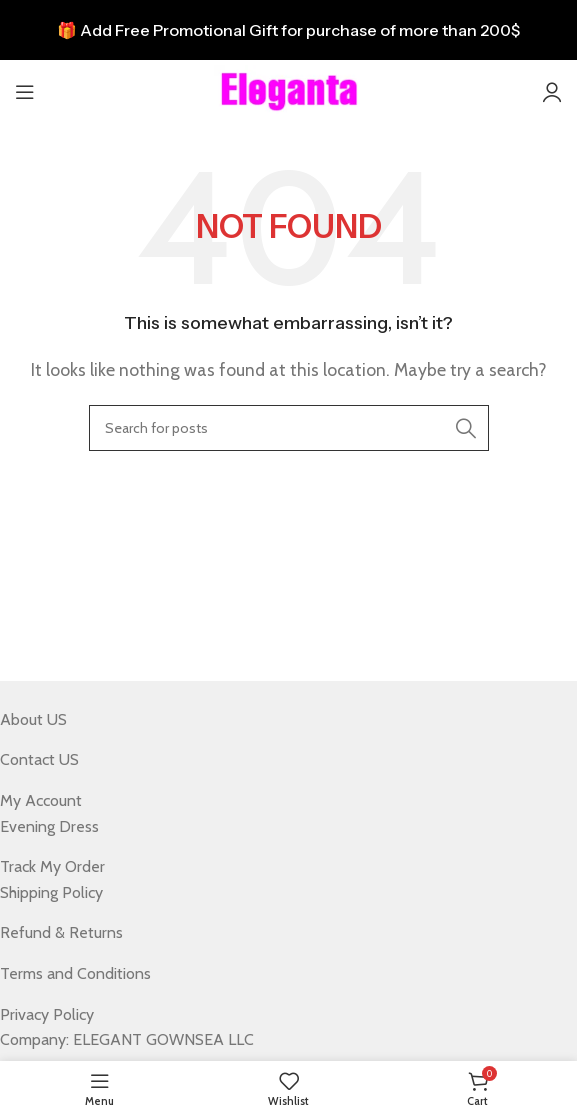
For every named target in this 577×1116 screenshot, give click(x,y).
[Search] (289, 428)
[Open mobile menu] (25, 92)
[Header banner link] (288, 30)
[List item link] (273, 720)
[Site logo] (289, 90)
